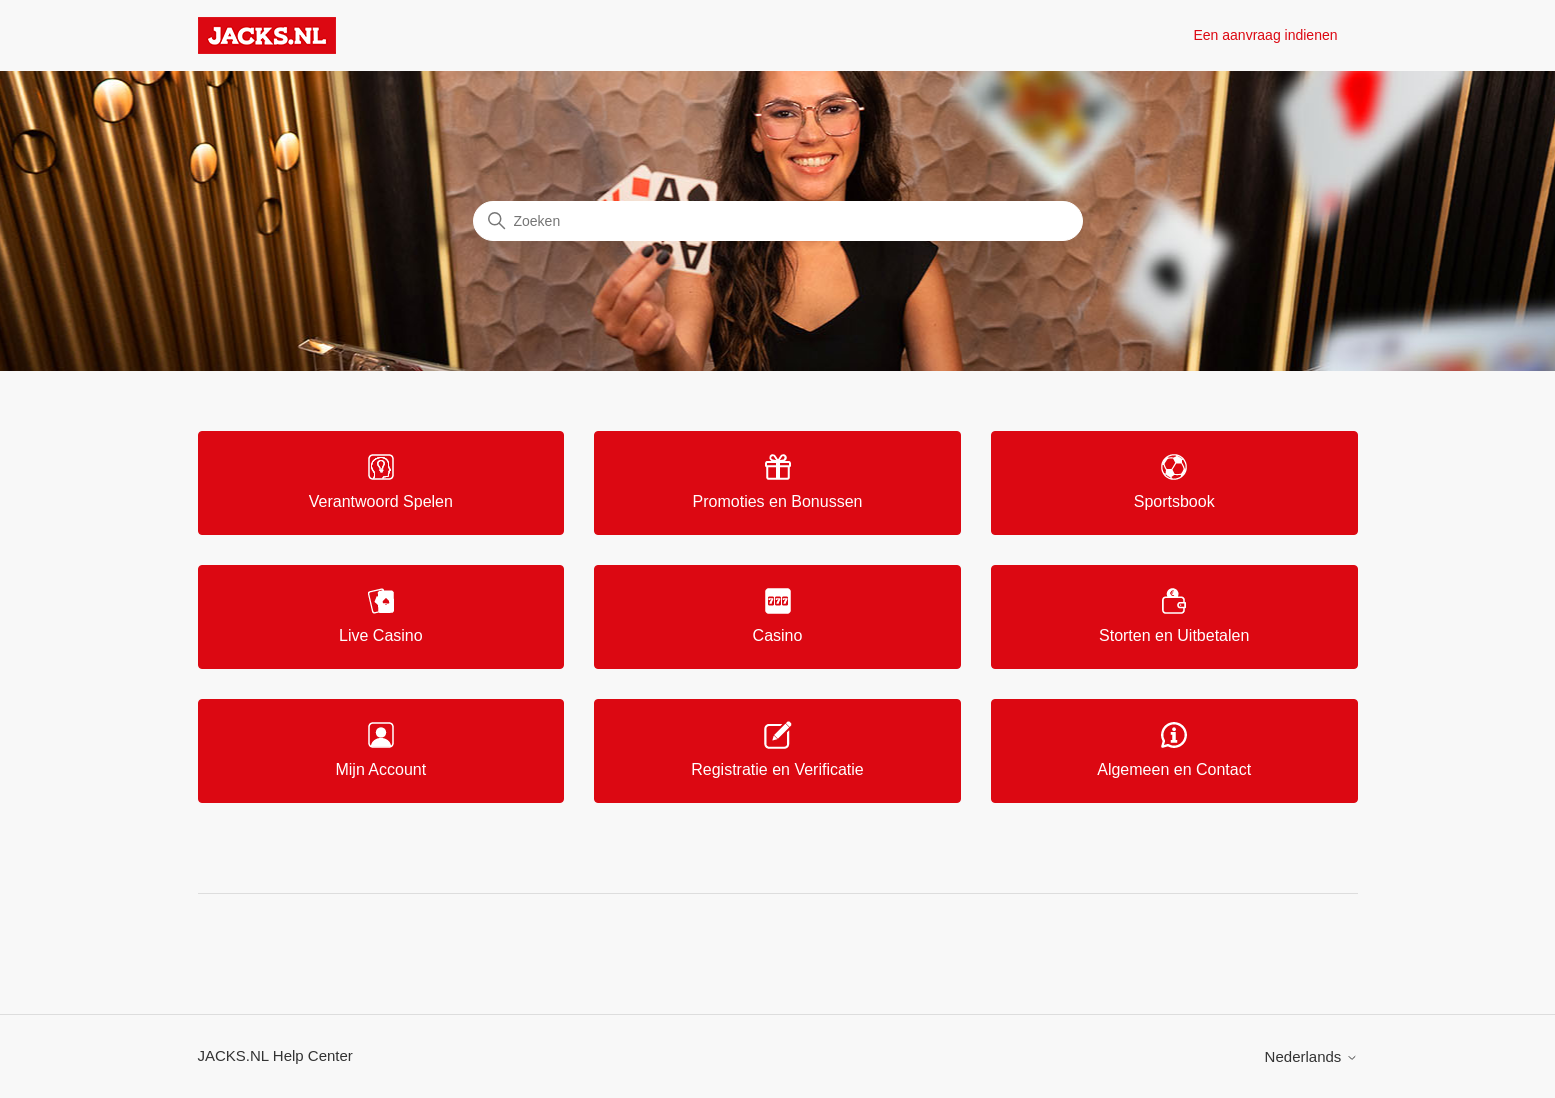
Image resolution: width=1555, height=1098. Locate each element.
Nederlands (1311, 1056)
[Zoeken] (778, 221)
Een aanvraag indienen (1265, 35)
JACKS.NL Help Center (275, 1055)
